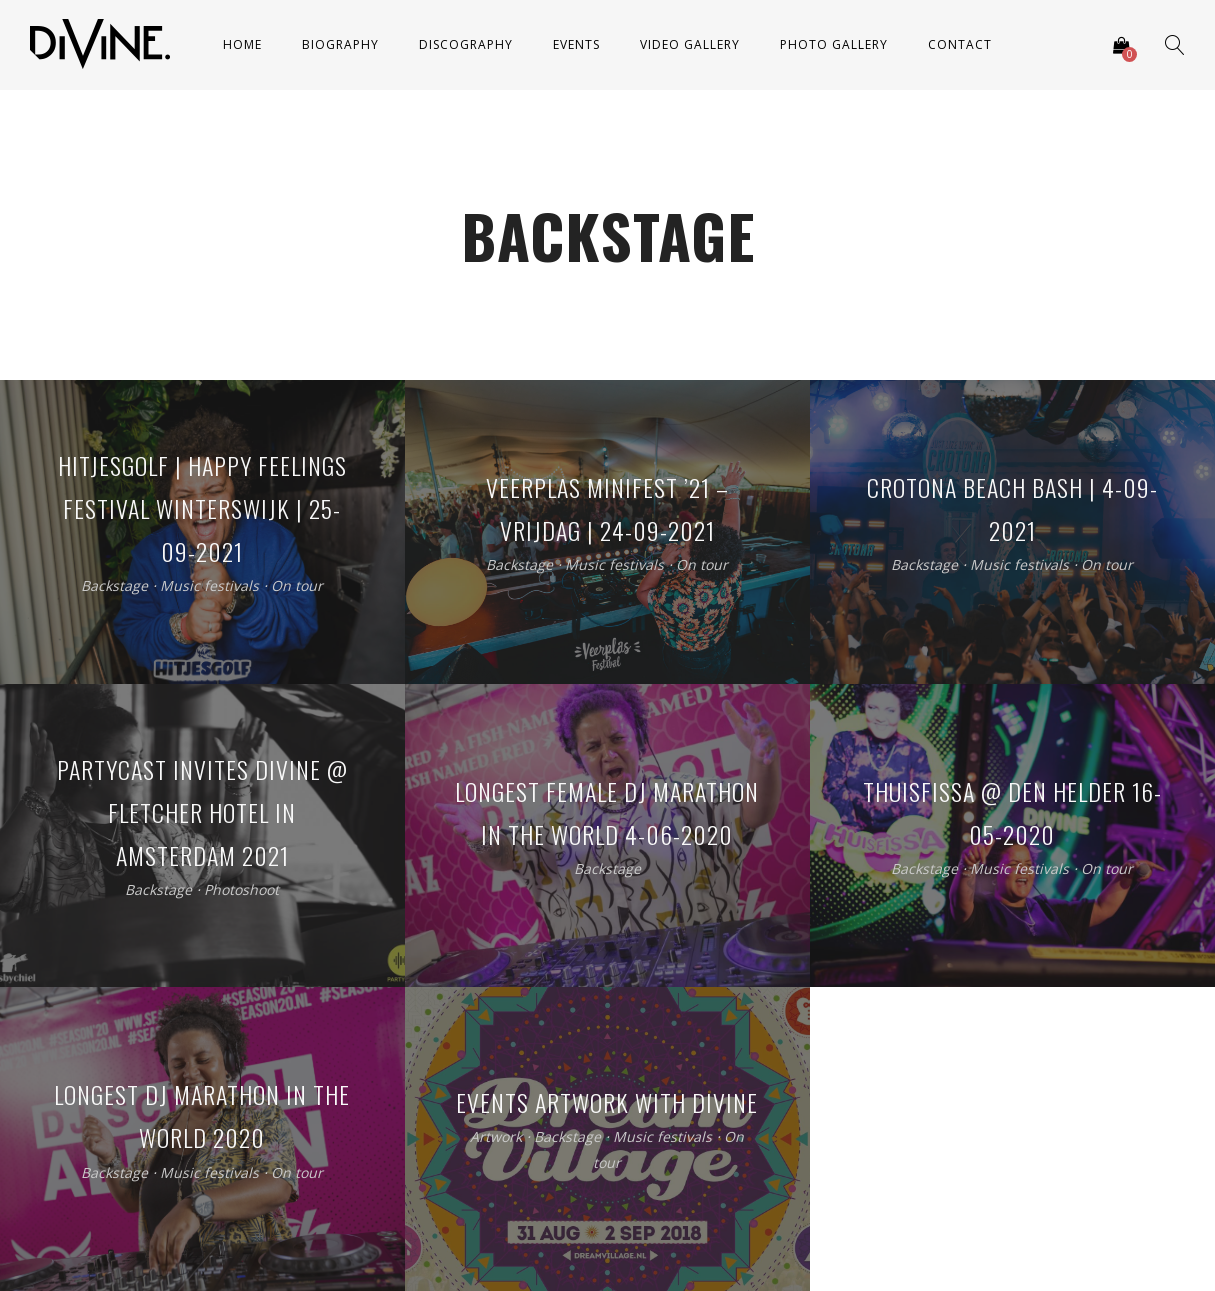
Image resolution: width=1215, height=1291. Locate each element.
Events (576, 44)
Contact (960, 44)
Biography (340, 44)
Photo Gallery (834, 44)
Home (242, 44)
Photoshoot (241, 889)
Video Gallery (690, 44)
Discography (466, 44)
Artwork (496, 1137)
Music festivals (209, 586)
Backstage (114, 586)
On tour (297, 586)
